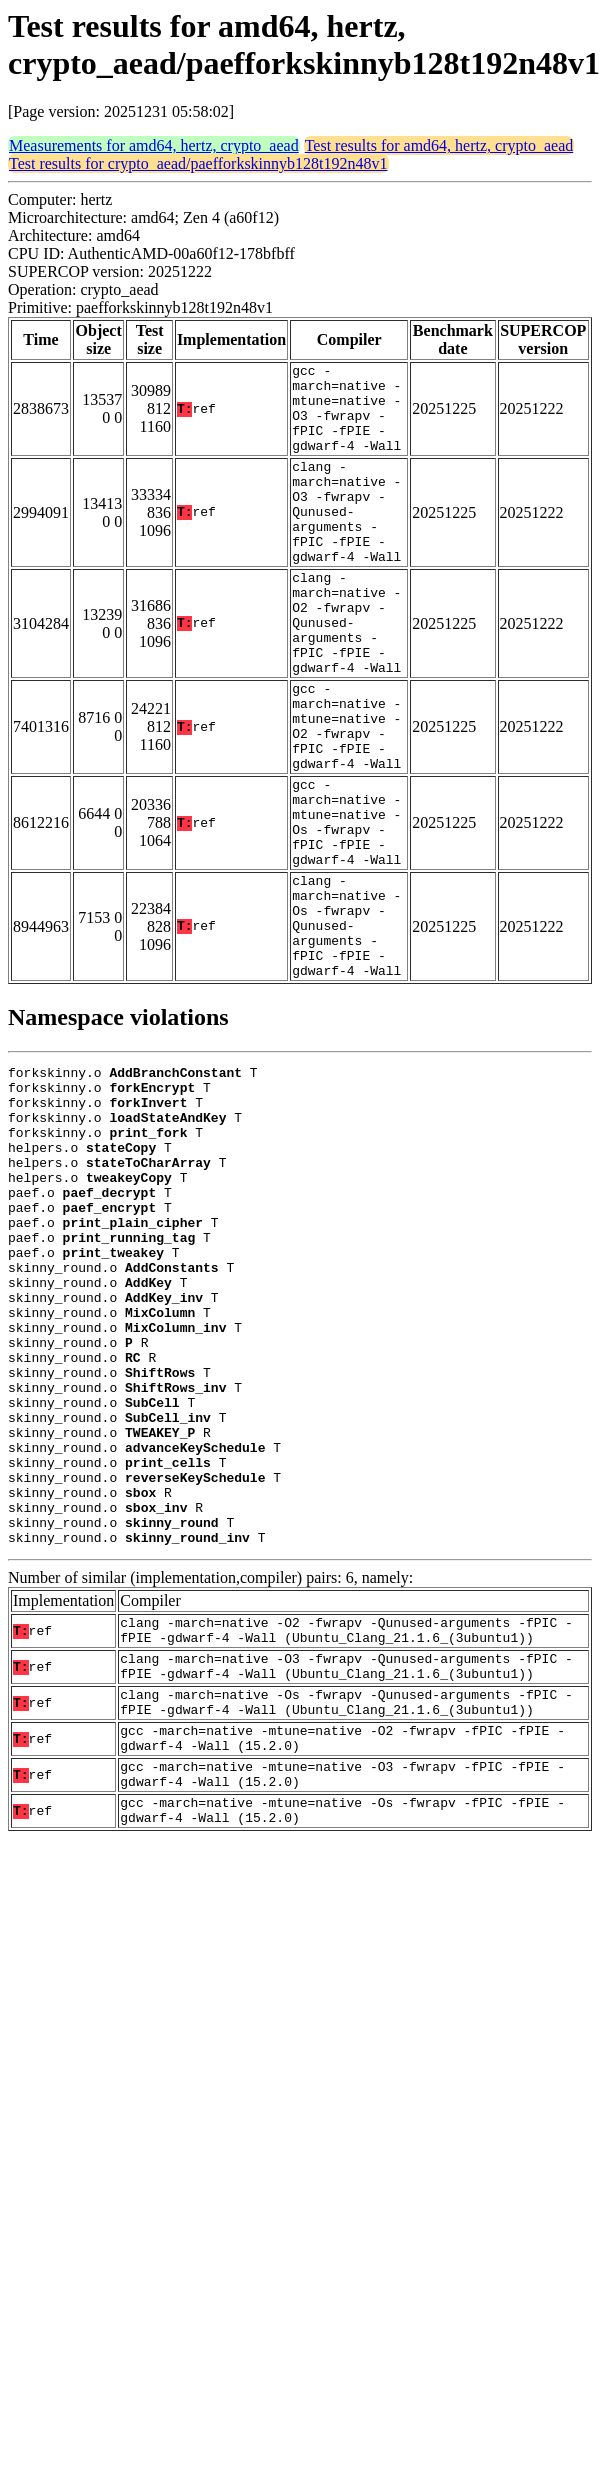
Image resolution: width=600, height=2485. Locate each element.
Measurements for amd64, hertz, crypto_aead (154, 145)
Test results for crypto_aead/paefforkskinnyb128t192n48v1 (198, 163)
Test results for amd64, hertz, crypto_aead (439, 145)
